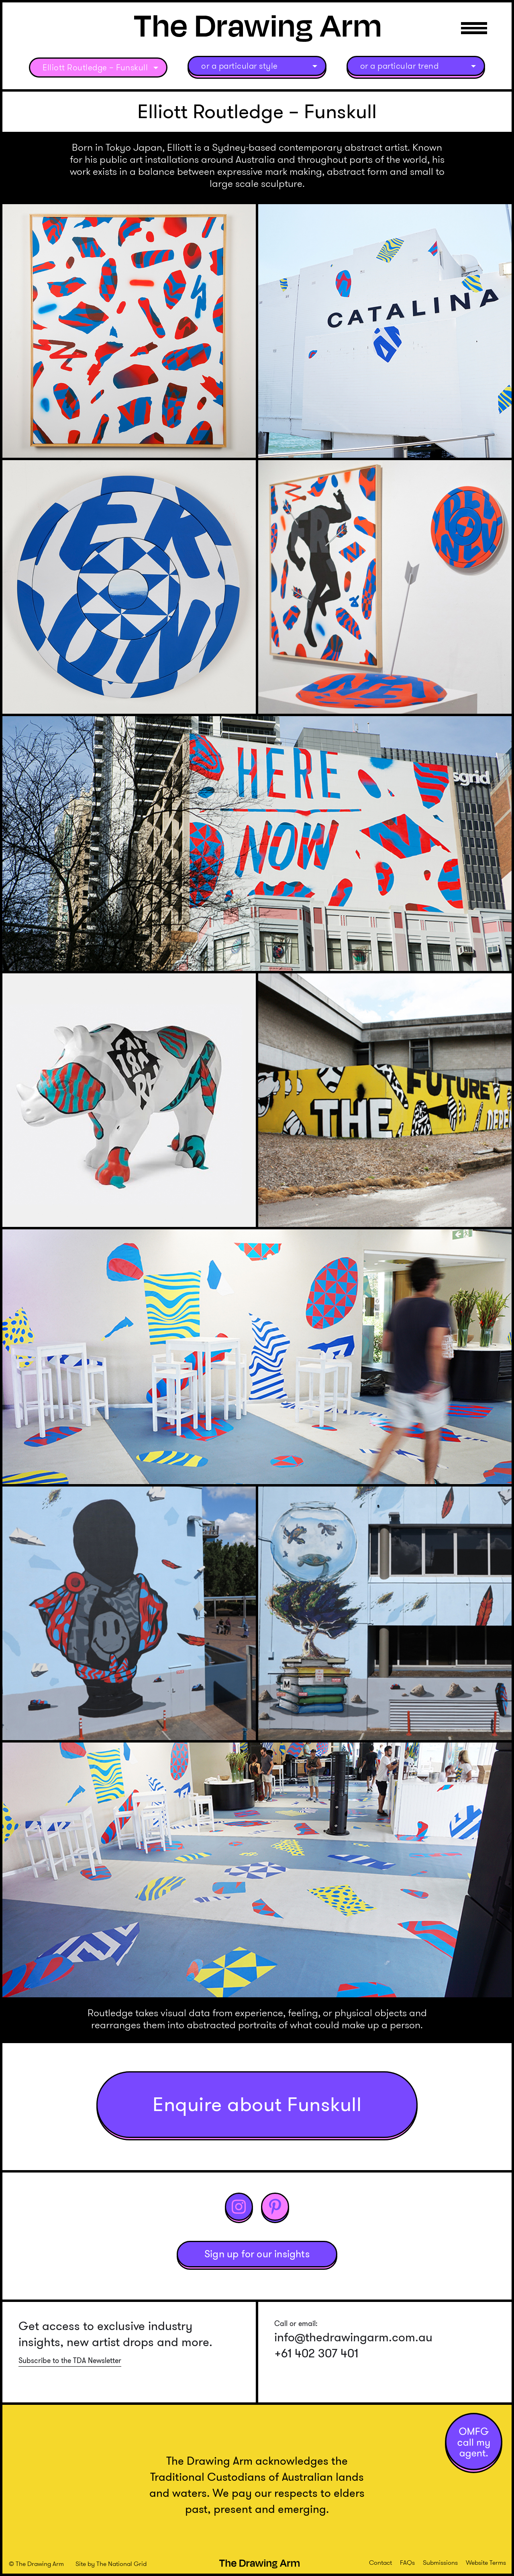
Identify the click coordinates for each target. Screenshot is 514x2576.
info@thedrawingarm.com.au (353, 2337)
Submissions (440, 2562)
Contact (380, 2562)
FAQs (407, 2562)
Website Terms (486, 2562)
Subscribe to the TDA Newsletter (69, 2360)
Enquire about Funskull (257, 2104)
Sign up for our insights (257, 2254)
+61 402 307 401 (316, 2353)
